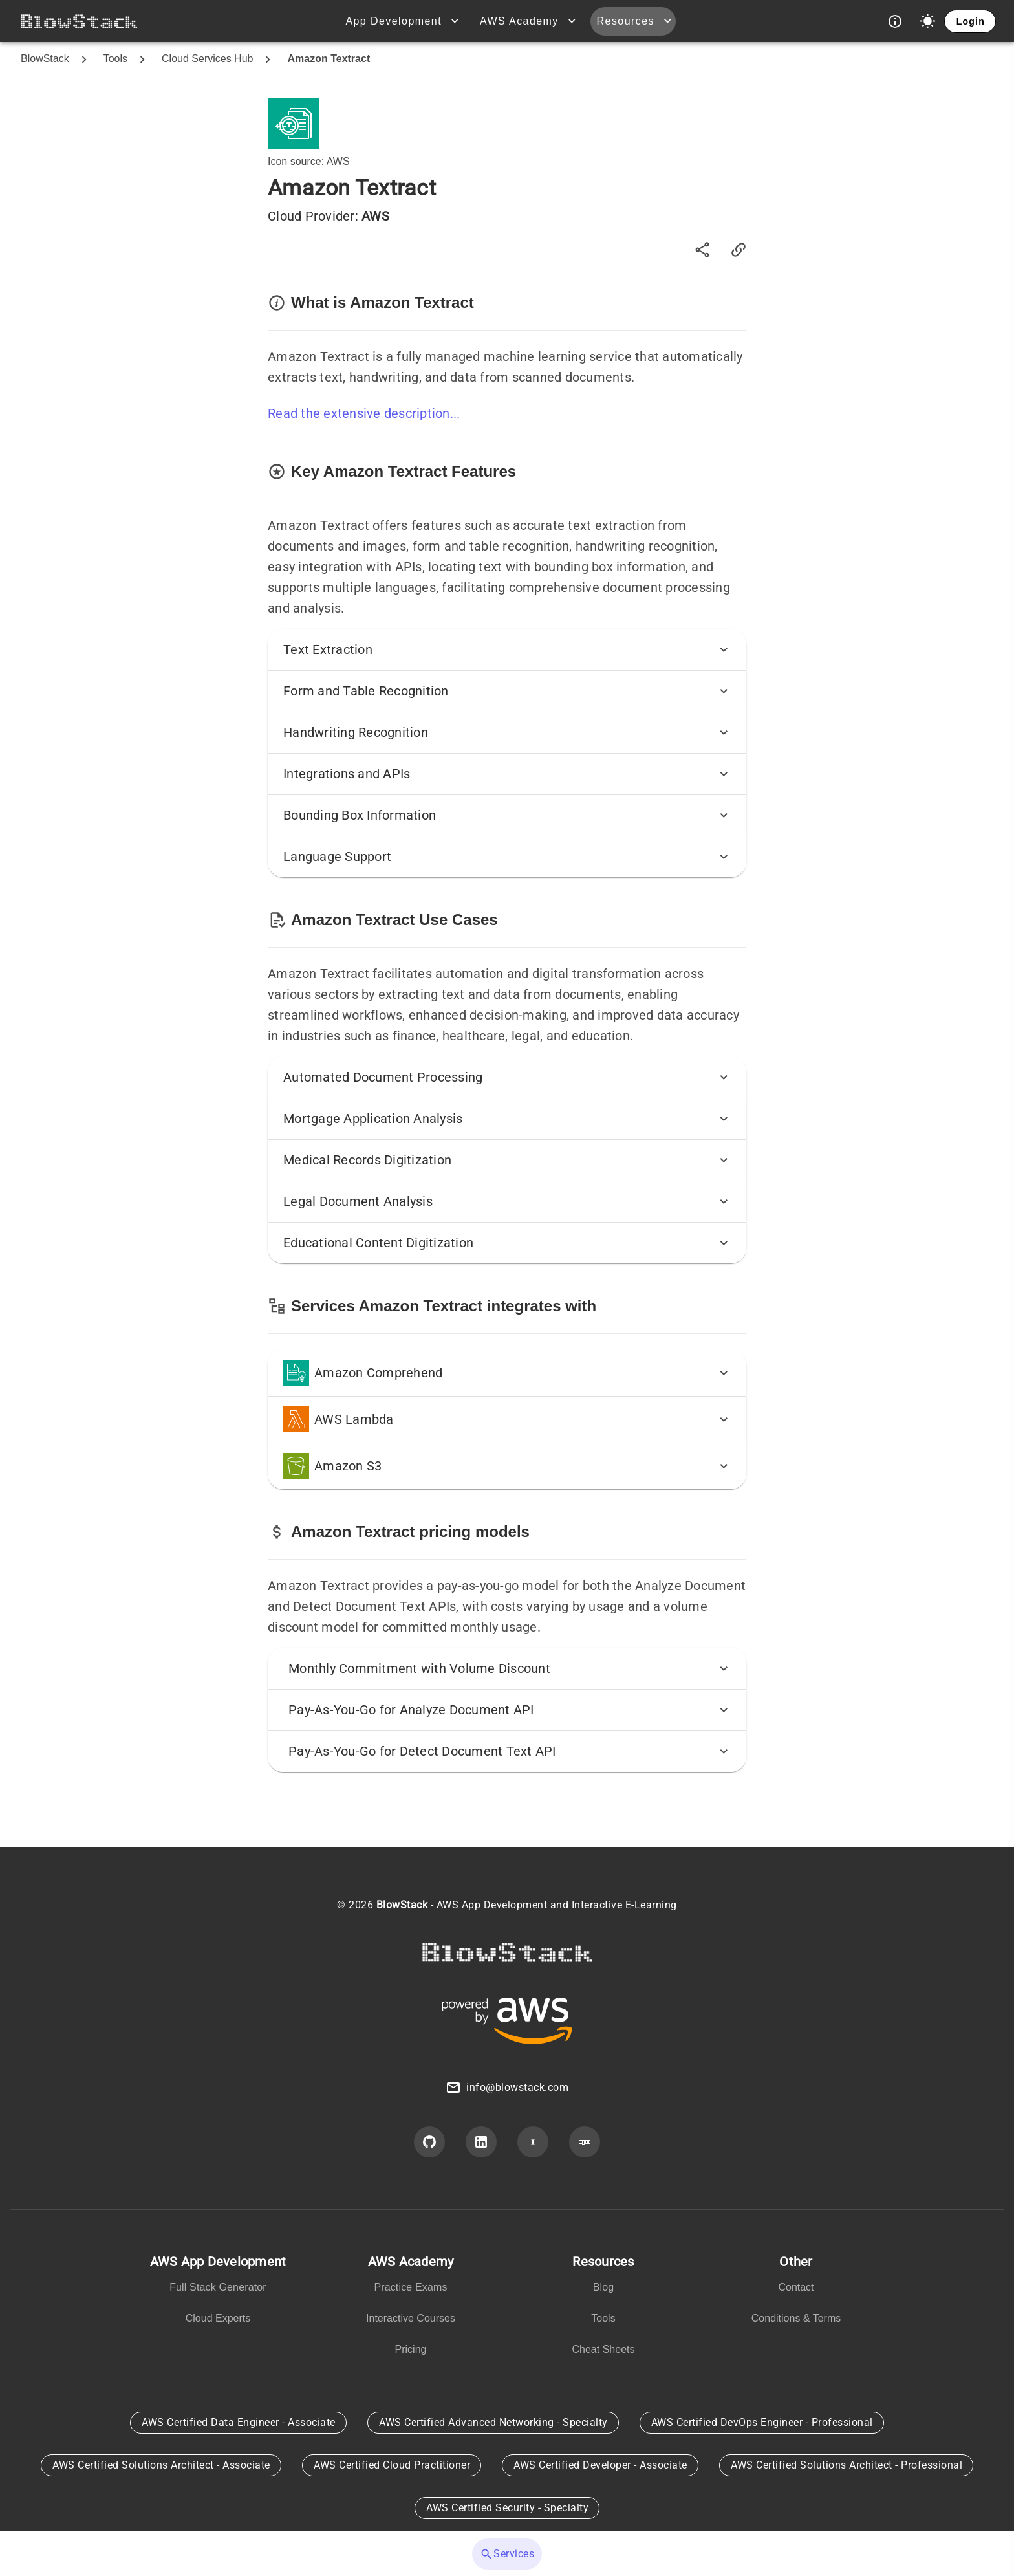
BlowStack (45, 58)
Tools (115, 58)
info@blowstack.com (517, 2087)
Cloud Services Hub (207, 58)
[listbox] (218, 2292)
